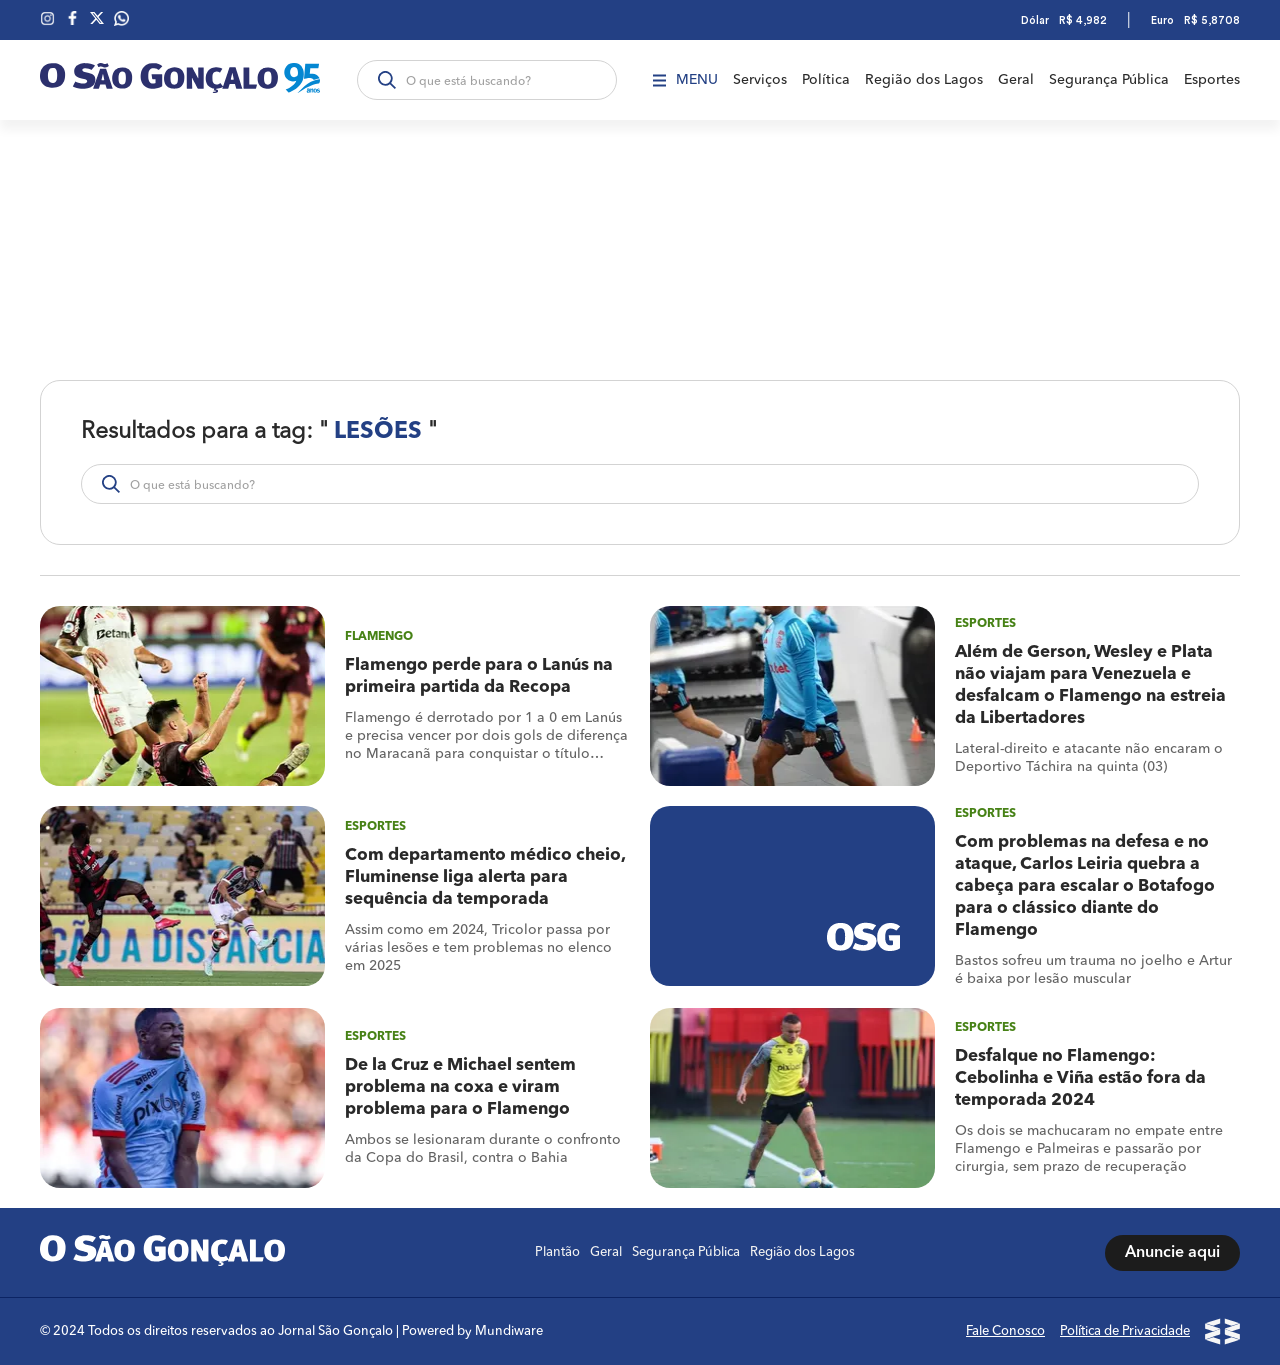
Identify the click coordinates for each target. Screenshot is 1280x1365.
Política (826, 80)
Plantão (557, 1252)
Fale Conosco (1005, 1331)
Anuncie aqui (1172, 1253)
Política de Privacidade (1125, 1331)
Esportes (1212, 80)
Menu (685, 80)
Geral (1016, 80)
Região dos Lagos (924, 80)
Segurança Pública (1109, 80)
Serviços (760, 80)
